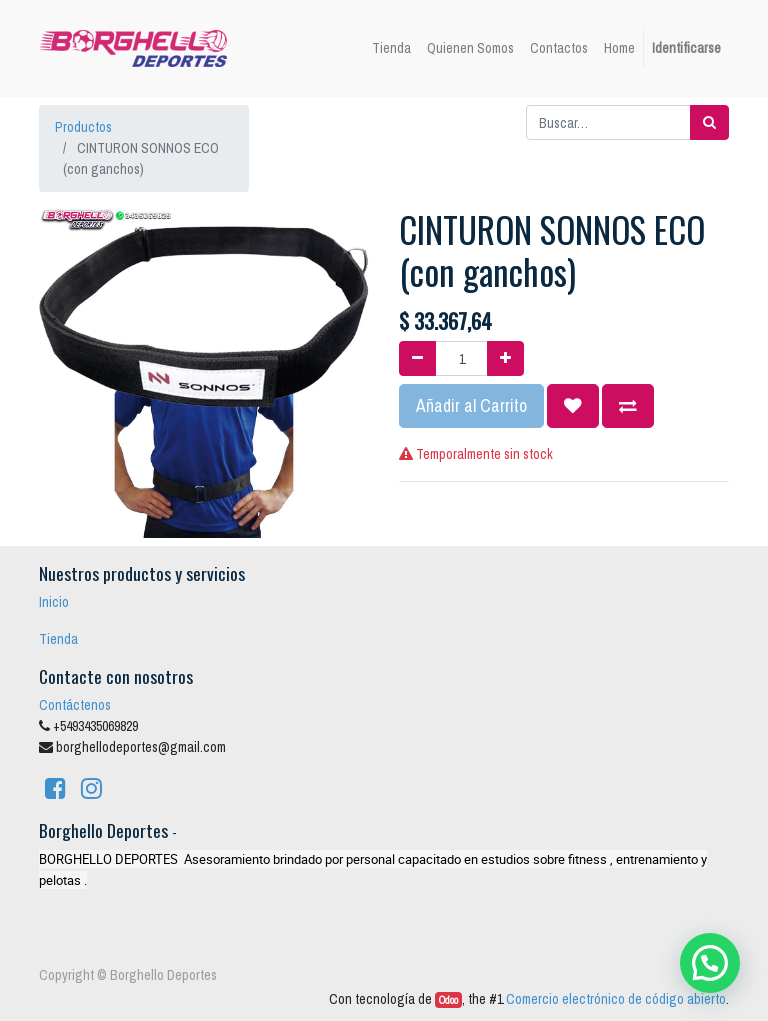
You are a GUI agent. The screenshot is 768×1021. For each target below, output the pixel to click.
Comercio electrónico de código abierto (616, 999)
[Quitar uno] (417, 358)
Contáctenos (75, 705)
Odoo (448, 1000)
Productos (83, 127)
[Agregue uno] (505, 358)
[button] (573, 406)
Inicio (54, 602)
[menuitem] (391, 48)
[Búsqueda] (709, 122)
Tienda (58, 639)
